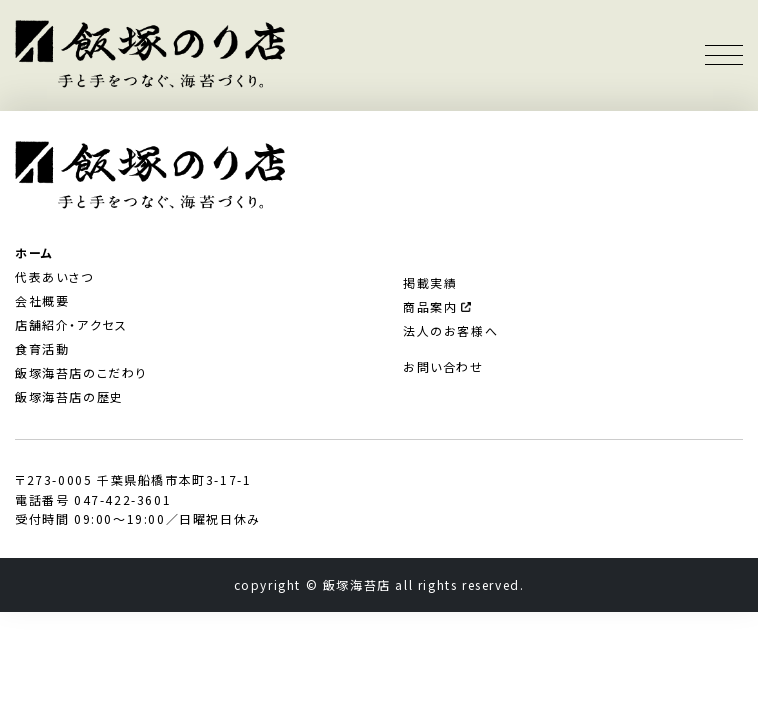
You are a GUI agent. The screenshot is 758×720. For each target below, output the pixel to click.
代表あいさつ (54, 276)
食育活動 (42, 348)
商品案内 (437, 306)
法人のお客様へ (450, 330)
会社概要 (42, 300)
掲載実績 (430, 282)
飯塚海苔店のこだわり (81, 372)
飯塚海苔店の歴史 (69, 396)
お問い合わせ (443, 366)
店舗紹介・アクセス (71, 324)
